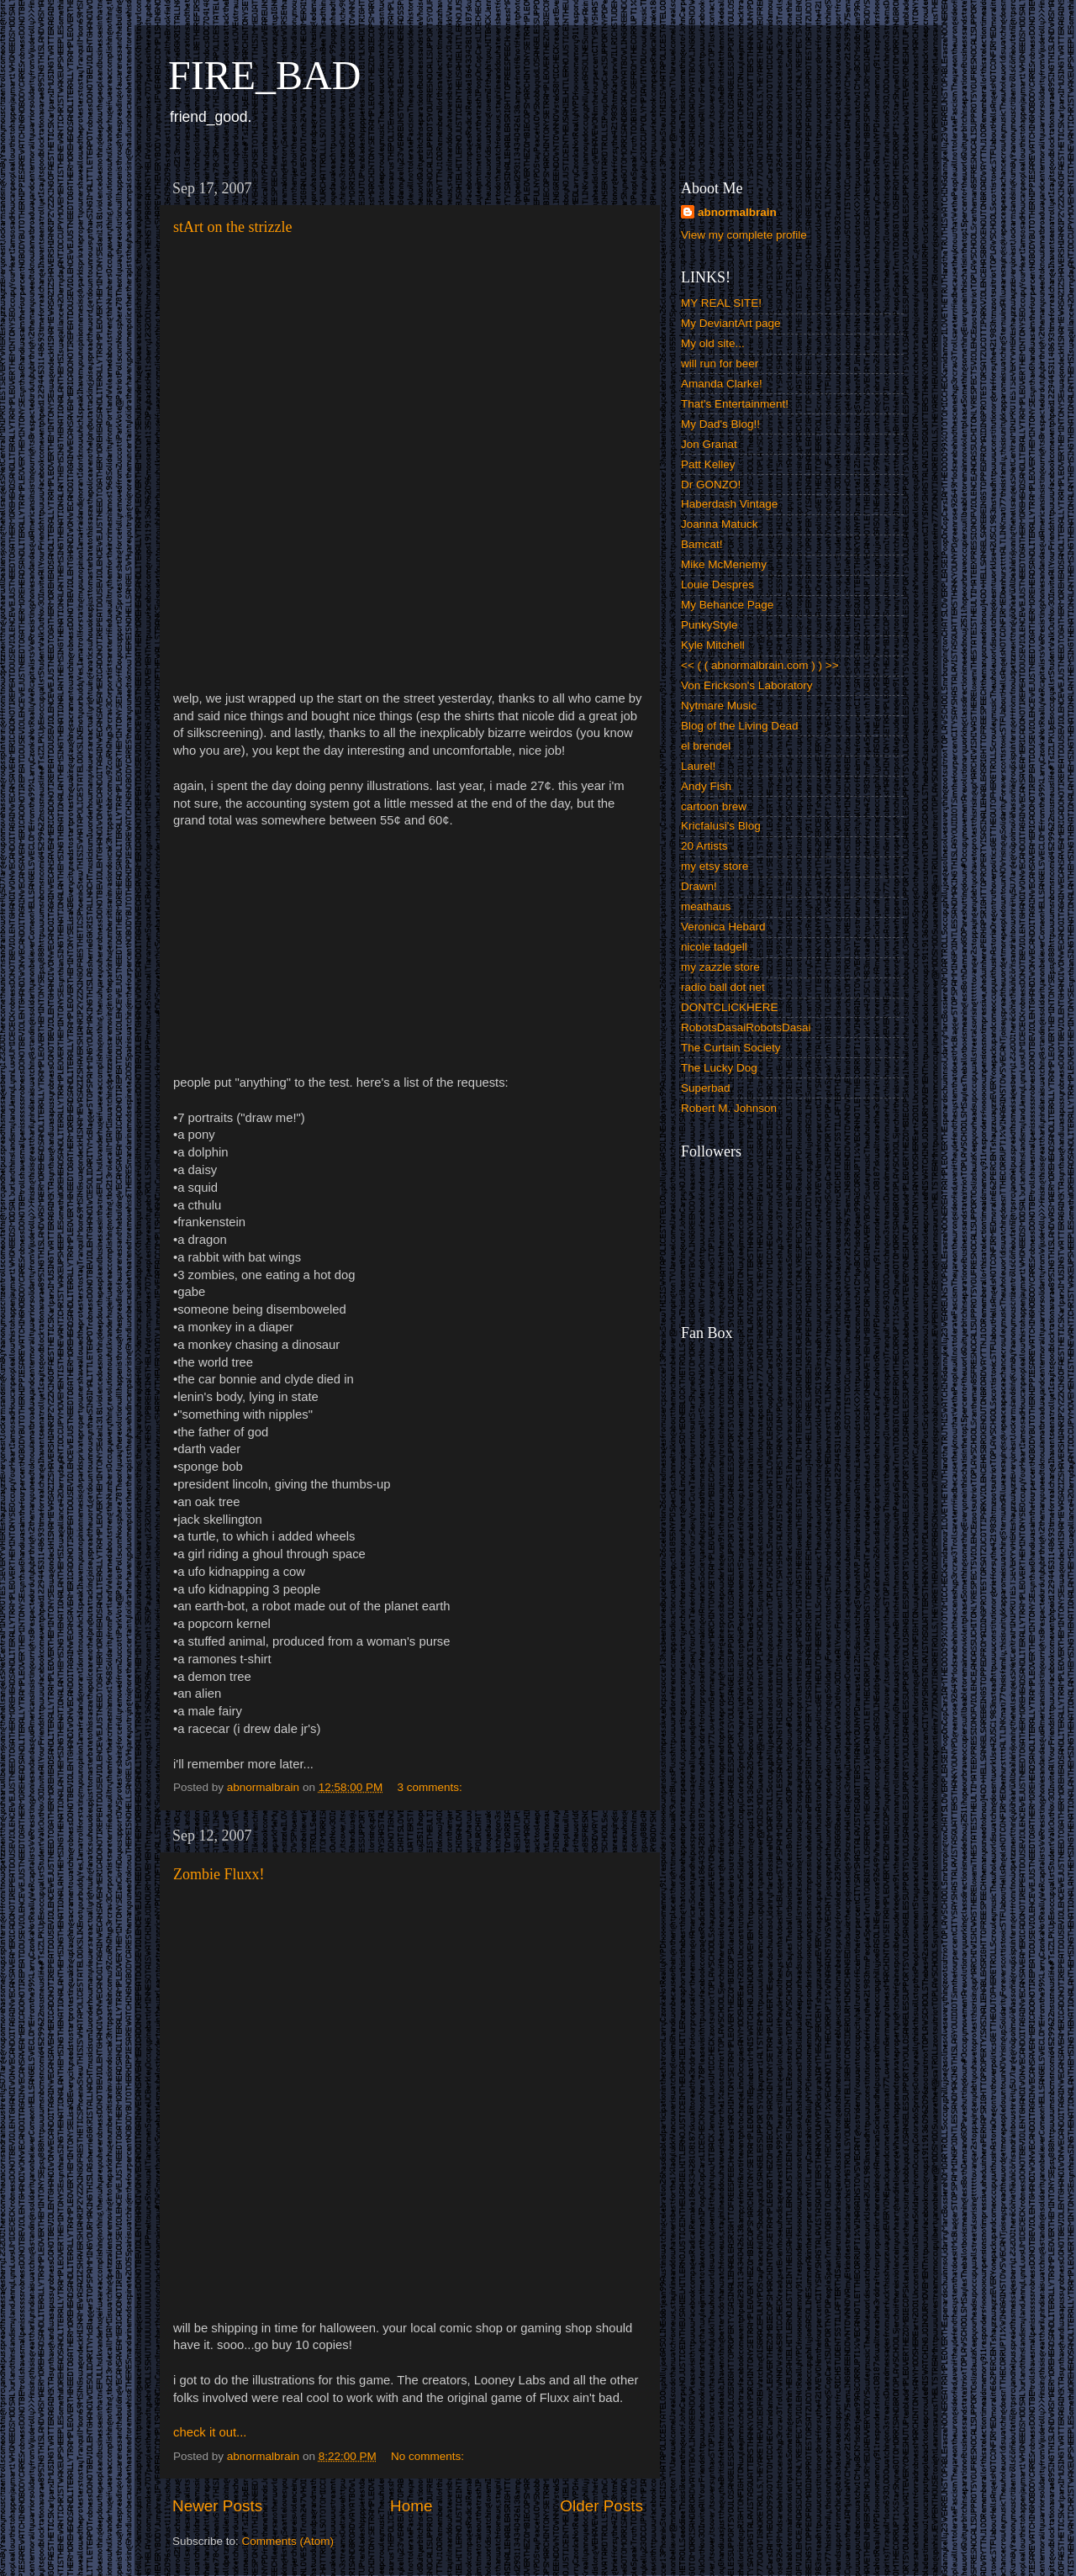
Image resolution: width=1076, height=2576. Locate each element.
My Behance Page (727, 604)
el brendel (706, 746)
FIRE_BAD (264, 75)
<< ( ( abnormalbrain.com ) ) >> (760, 665)
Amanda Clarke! (721, 383)
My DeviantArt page (731, 323)
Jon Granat (709, 444)
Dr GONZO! (711, 484)
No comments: (429, 2456)
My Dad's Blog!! (720, 424)
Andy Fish (706, 786)
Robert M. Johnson (729, 1108)
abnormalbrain (737, 212)
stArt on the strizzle (232, 227)
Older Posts (601, 2506)
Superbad (706, 1088)
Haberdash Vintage (729, 504)
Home (411, 2506)
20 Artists (704, 846)
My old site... (713, 343)
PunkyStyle (709, 625)
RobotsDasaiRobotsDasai (746, 1027)
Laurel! (698, 766)
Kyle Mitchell (713, 645)
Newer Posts (217, 2506)
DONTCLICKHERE (729, 1007)
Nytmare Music (719, 705)
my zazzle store (720, 967)
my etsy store (714, 866)
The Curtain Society (731, 1047)
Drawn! (699, 886)
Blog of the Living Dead (740, 725)
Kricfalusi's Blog (721, 825)
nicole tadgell (714, 946)
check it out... (209, 2432)
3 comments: (431, 1787)
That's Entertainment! (735, 404)
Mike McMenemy (724, 564)
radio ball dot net (723, 987)
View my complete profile (744, 235)
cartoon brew (713, 806)
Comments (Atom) (288, 2541)
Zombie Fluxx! (219, 1874)
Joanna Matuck (719, 524)
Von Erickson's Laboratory (746, 685)
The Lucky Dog (719, 1067)
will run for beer (719, 363)
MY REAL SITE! (721, 303)
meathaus (706, 906)
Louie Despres (717, 584)
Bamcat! (702, 544)
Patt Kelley (708, 464)
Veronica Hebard (723, 926)
